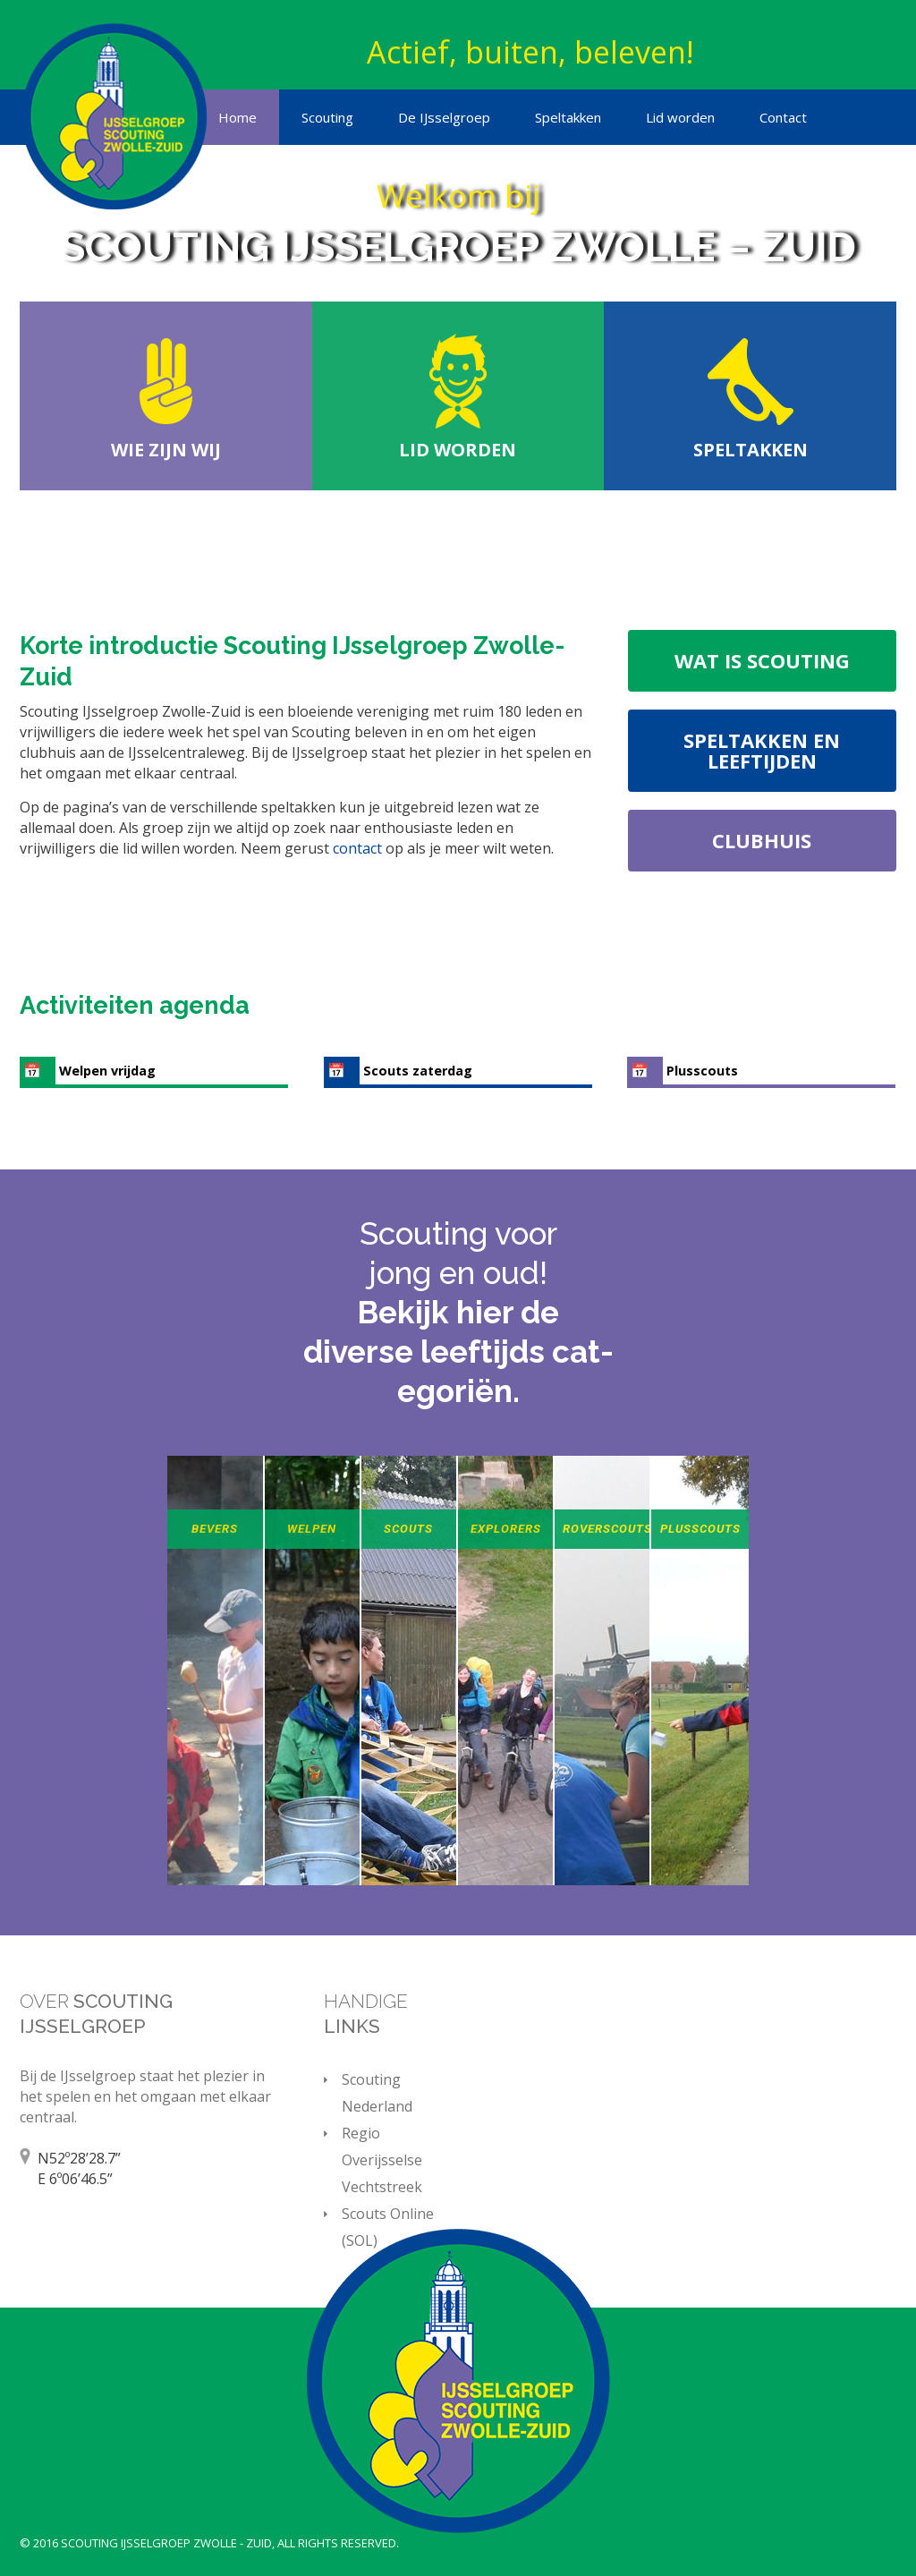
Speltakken (568, 117)
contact (359, 848)
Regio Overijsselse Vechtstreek (382, 2160)
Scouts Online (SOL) (388, 2227)
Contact (783, 117)
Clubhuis (761, 840)
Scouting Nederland (377, 2093)
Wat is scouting (762, 660)
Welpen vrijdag (107, 1070)
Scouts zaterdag (417, 1070)
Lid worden (680, 117)
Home (237, 117)
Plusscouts (702, 1070)
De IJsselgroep (444, 117)
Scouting (327, 117)
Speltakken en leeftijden (761, 750)
